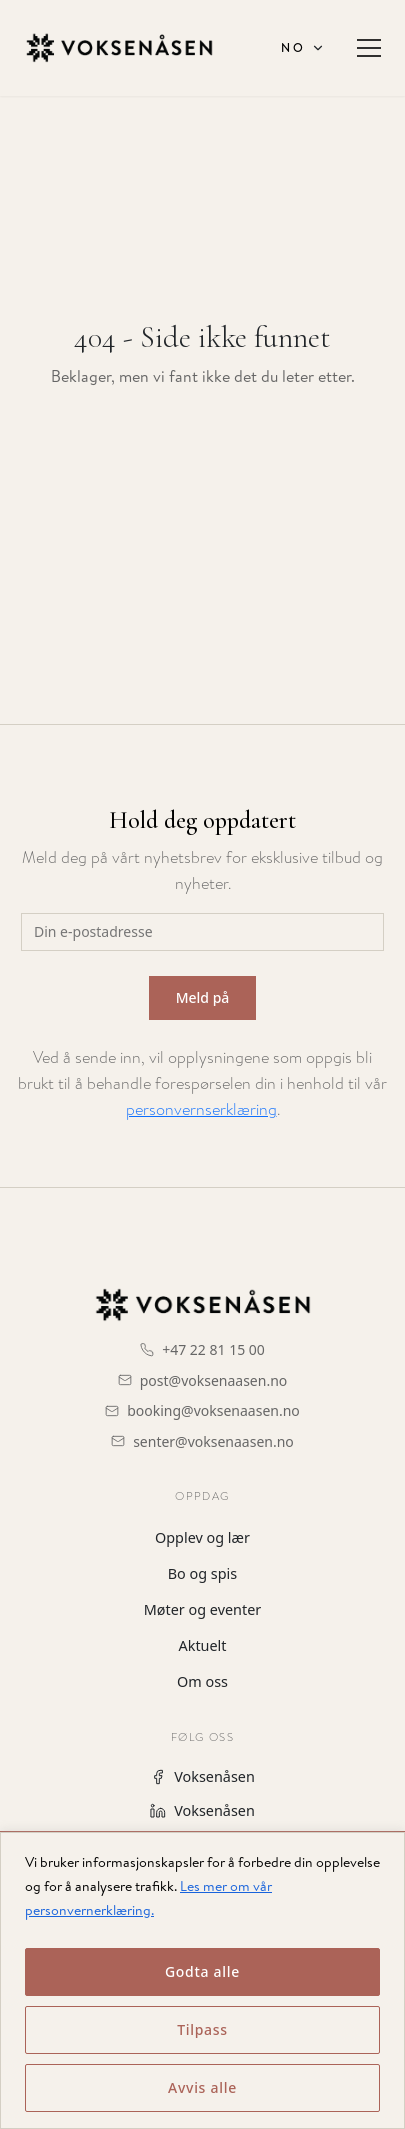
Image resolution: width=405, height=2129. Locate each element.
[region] (202, 1980)
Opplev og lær (202, 1537)
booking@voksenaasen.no (213, 1410)
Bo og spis (202, 1573)
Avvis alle (202, 2087)
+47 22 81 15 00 (213, 1349)
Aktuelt (203, 1645)
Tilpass (202, 2029)
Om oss (202, 1681)
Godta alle (202, 1971)
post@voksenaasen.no (214, 1380)
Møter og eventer (202, 1609)
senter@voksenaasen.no (213, 1441)
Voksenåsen (202, 1776)
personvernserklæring (201, 1109)
